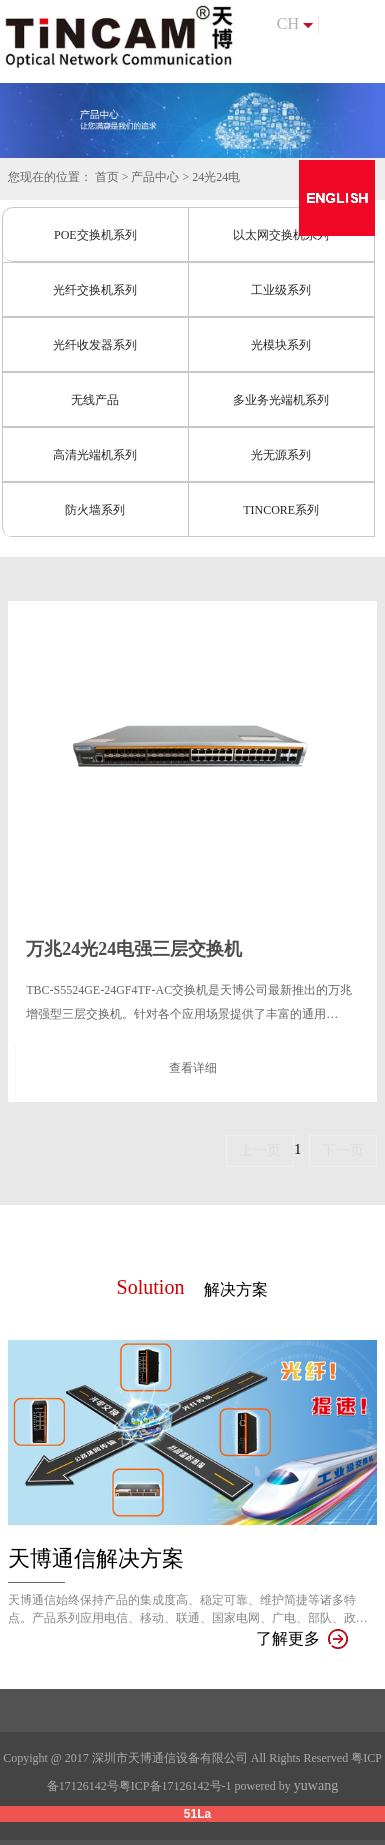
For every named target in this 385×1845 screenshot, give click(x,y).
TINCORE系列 (281, 510)
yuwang (316, 1785)
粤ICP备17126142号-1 (175, 1786)
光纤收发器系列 (95, 345)
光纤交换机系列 (95, 290)
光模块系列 (281, 345)
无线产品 (95, 400)
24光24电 (216, 177)
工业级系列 (281, 290)
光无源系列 (281, 455)
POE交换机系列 (95, 235)
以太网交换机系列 (281, 235)
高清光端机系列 (95, 455)
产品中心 (155, 177)
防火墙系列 (95, 510)
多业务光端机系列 (281, 400)
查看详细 (193, 1068)
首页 (107, 177)
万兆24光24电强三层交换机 (134, 949)
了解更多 (301, 1638)
